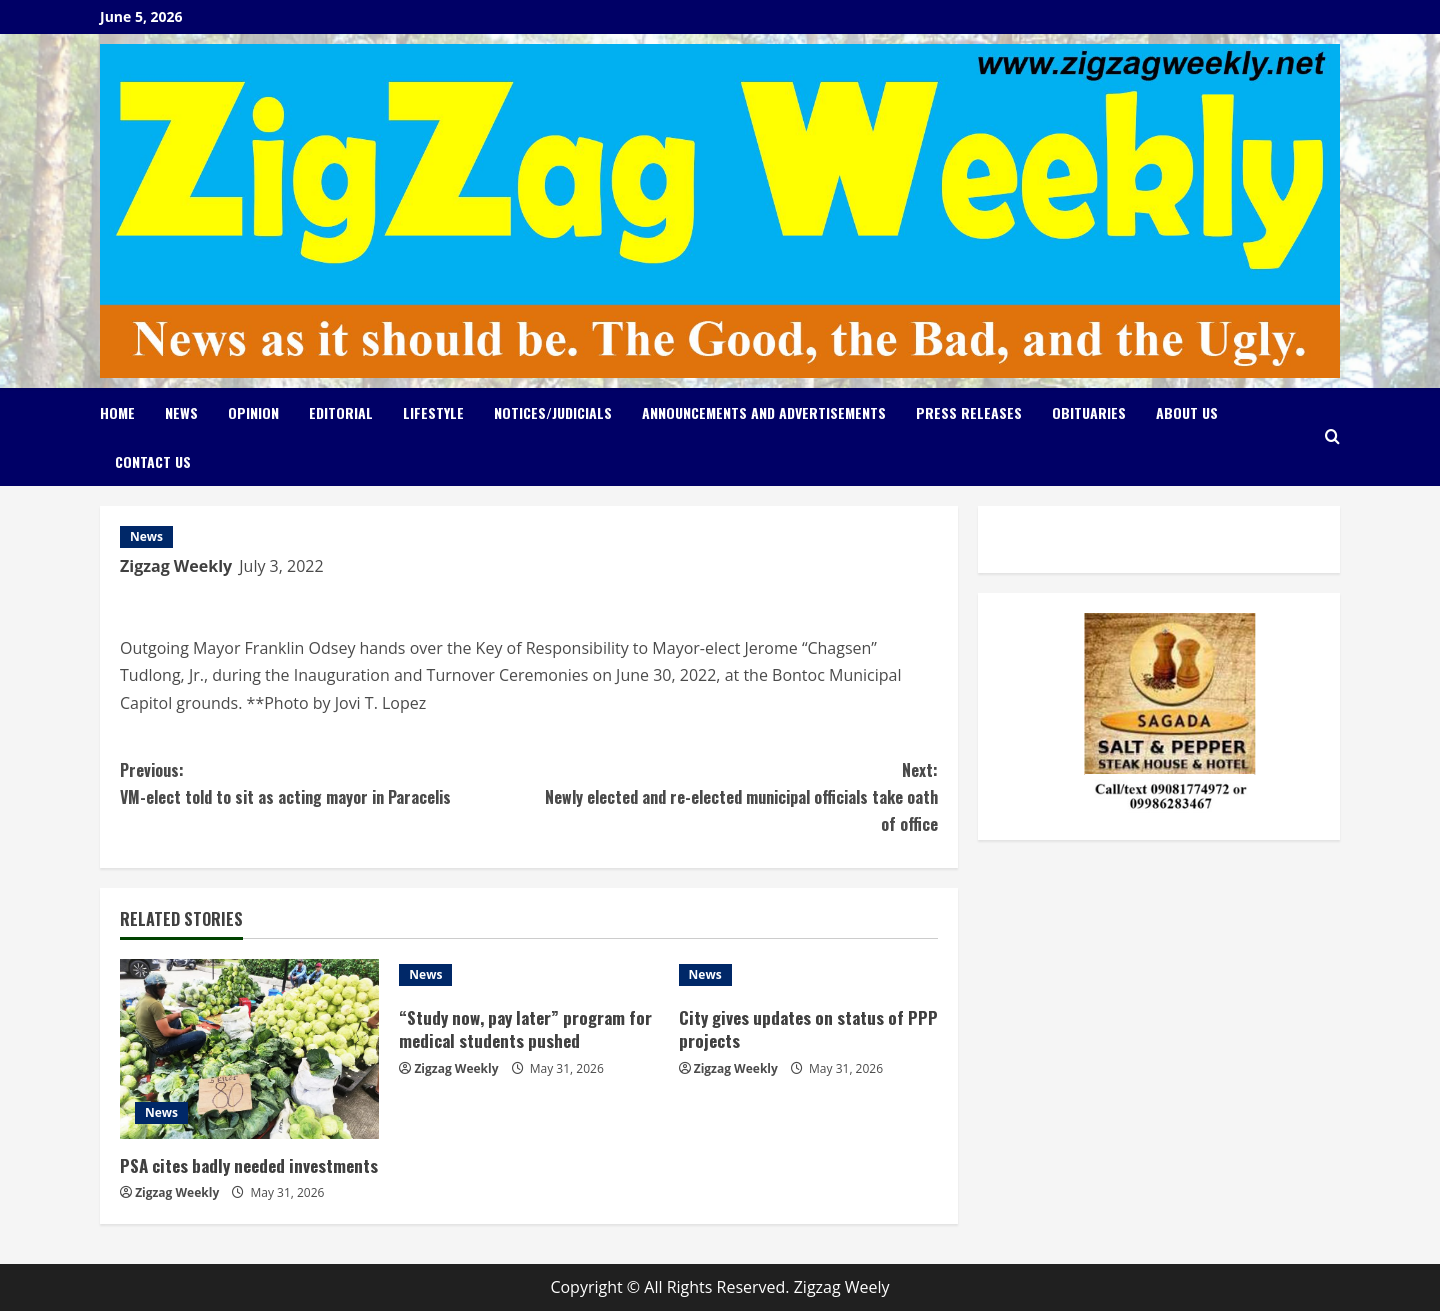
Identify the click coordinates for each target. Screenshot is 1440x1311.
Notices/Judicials (553, 412)
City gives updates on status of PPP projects (808, 1029)
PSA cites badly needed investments (249, 1165)
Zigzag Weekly (176, 566)
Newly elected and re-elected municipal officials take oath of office (733, 796)
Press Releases (969, 412)
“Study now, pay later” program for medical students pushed (525, 1029)
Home (117, 412)
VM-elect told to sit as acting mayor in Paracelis (324, 783)
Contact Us (153, 461)
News (181, 412)
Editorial (341, 412)
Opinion (253, 412)
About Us (1187, 412)
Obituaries (1089, 412)
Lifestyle (433, 412)
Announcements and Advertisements (764, 412)
